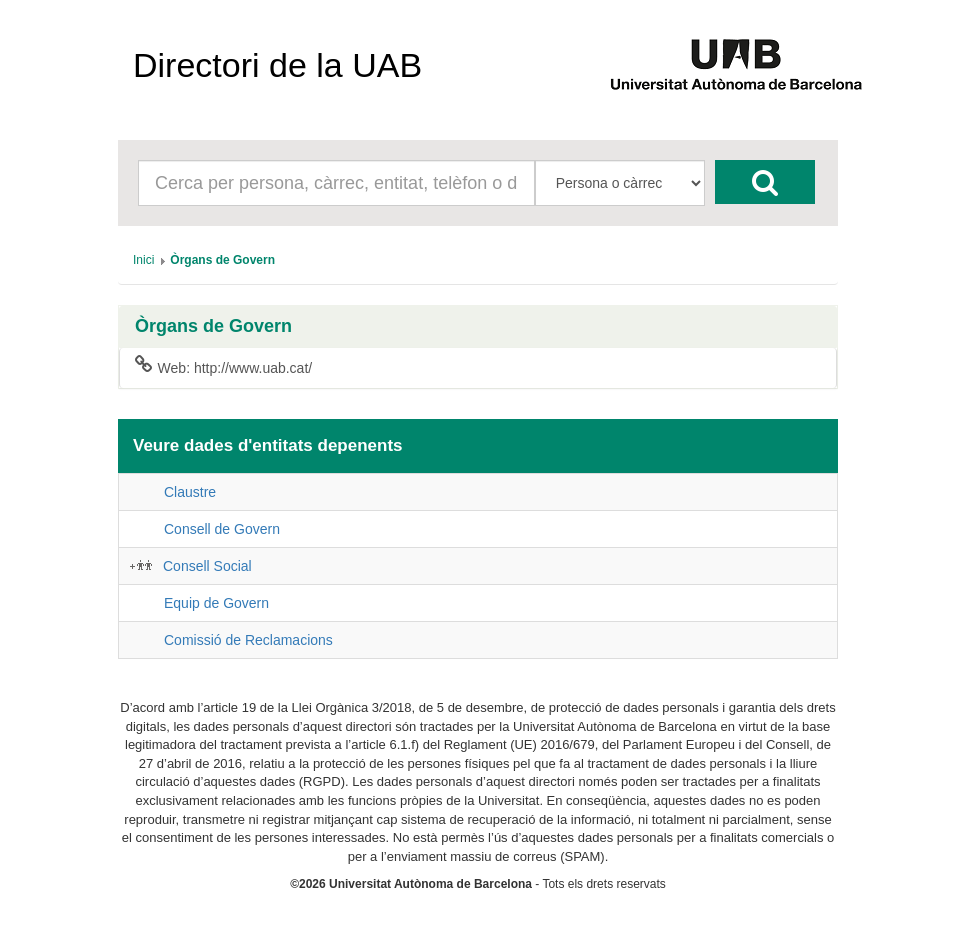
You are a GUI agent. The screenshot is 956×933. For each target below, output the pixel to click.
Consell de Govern (222, 529)
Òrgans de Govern (213, 326)
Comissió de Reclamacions (248, 640)
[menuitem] (143, 260)
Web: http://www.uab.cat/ (223, 367)
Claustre (190, 492)
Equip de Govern (216, 603)
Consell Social (207, 566)
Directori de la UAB (277, 65)
